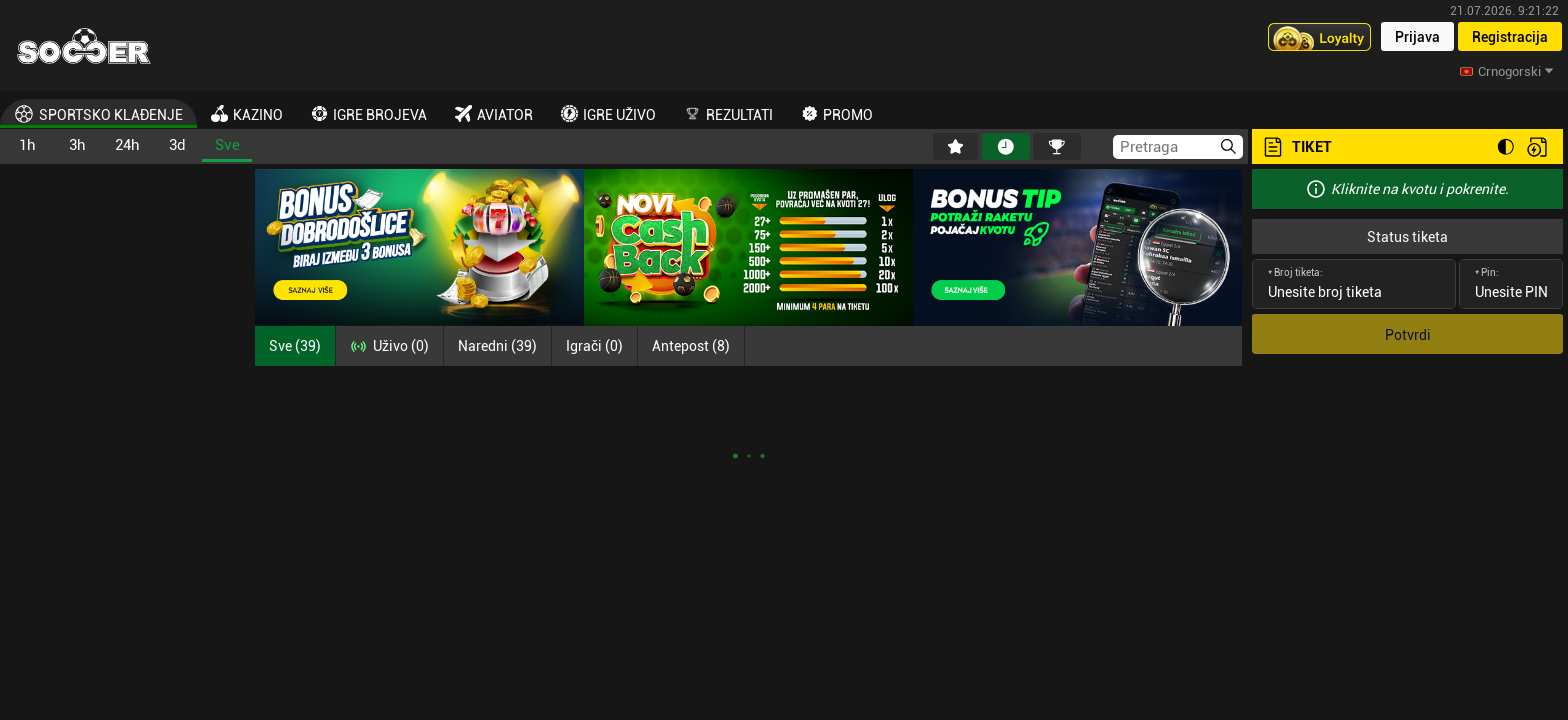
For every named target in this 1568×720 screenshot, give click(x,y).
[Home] (84, 46)
